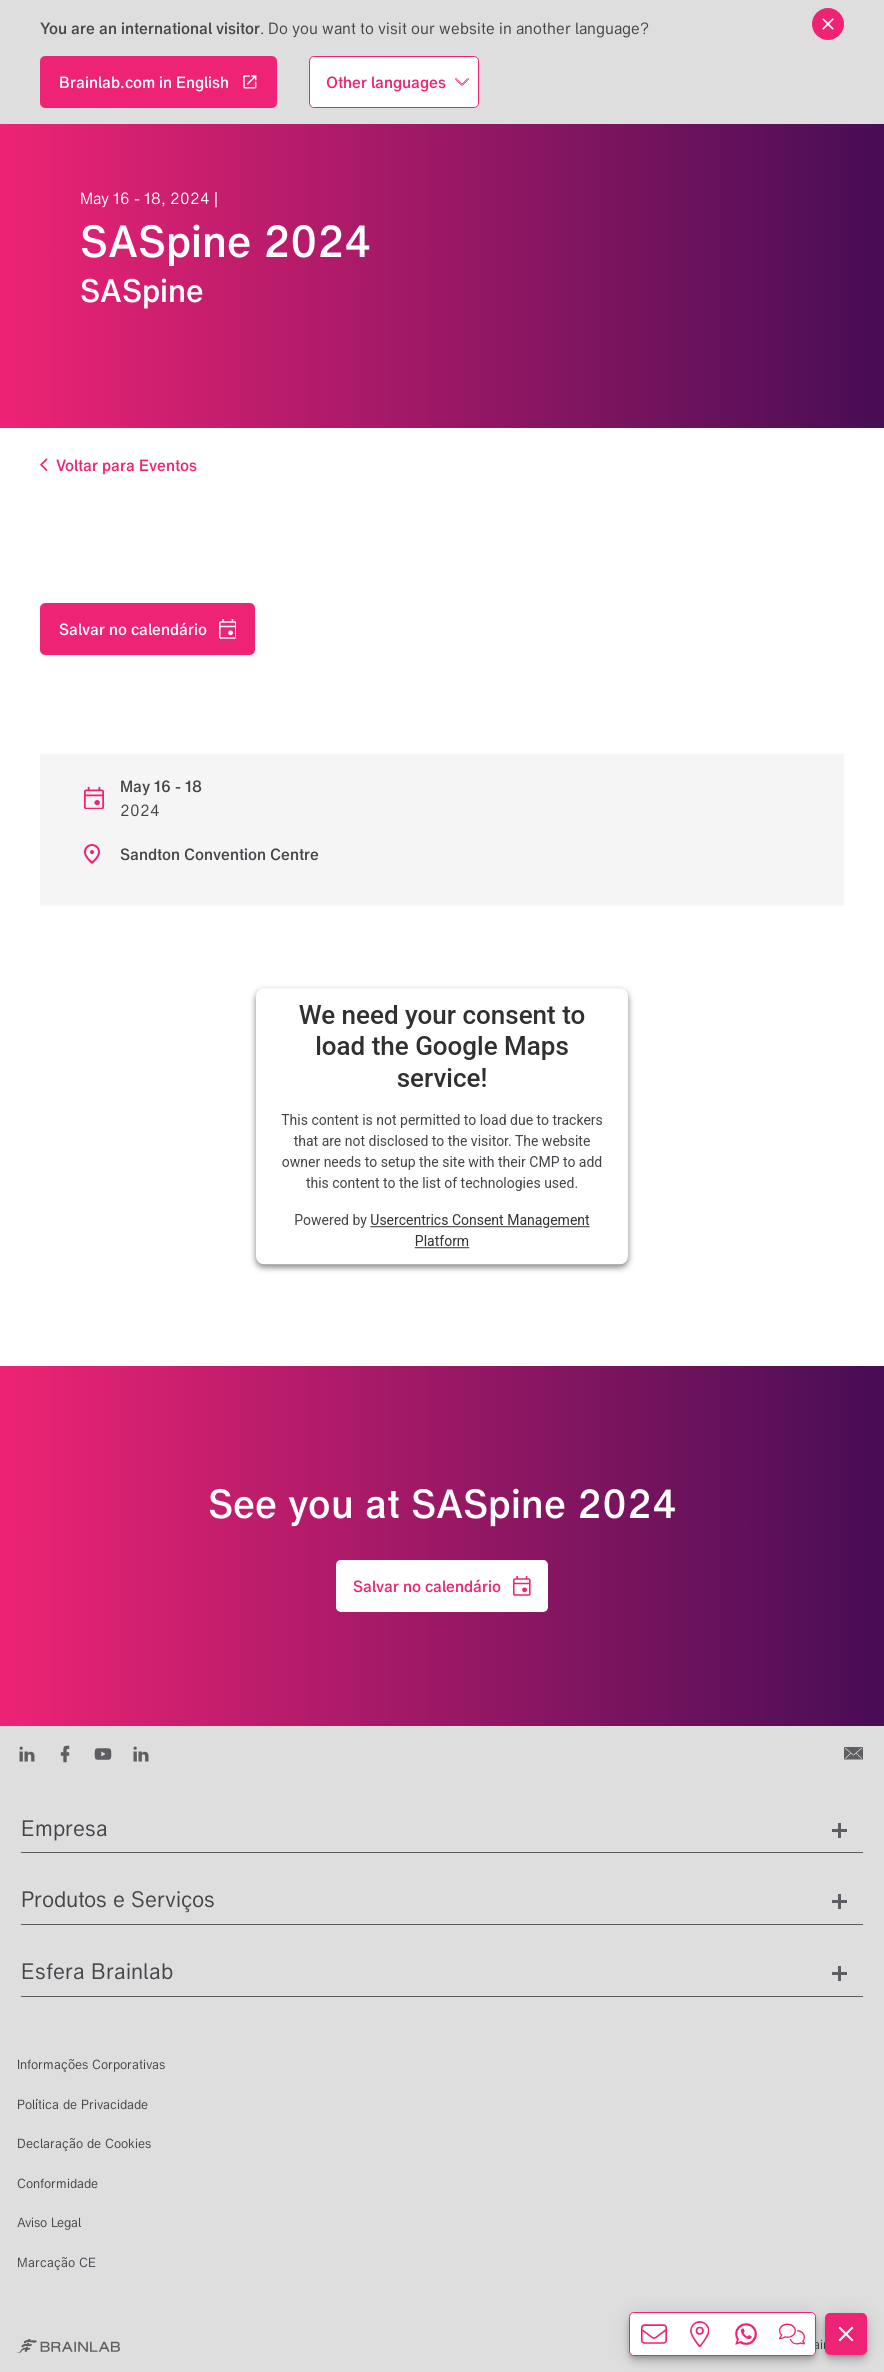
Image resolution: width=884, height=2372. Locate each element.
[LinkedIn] (27, 1752)
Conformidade (57, 2183)
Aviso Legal (49, 2222)
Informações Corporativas (91, 2064)
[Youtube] (103, 1752)
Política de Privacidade (82, 2104)
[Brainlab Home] (68, 2345)
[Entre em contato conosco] (855, 1752)
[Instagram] (141, 1752)
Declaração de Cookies (84, 2143)
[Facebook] (65, 1752)
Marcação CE (56, 2262)
